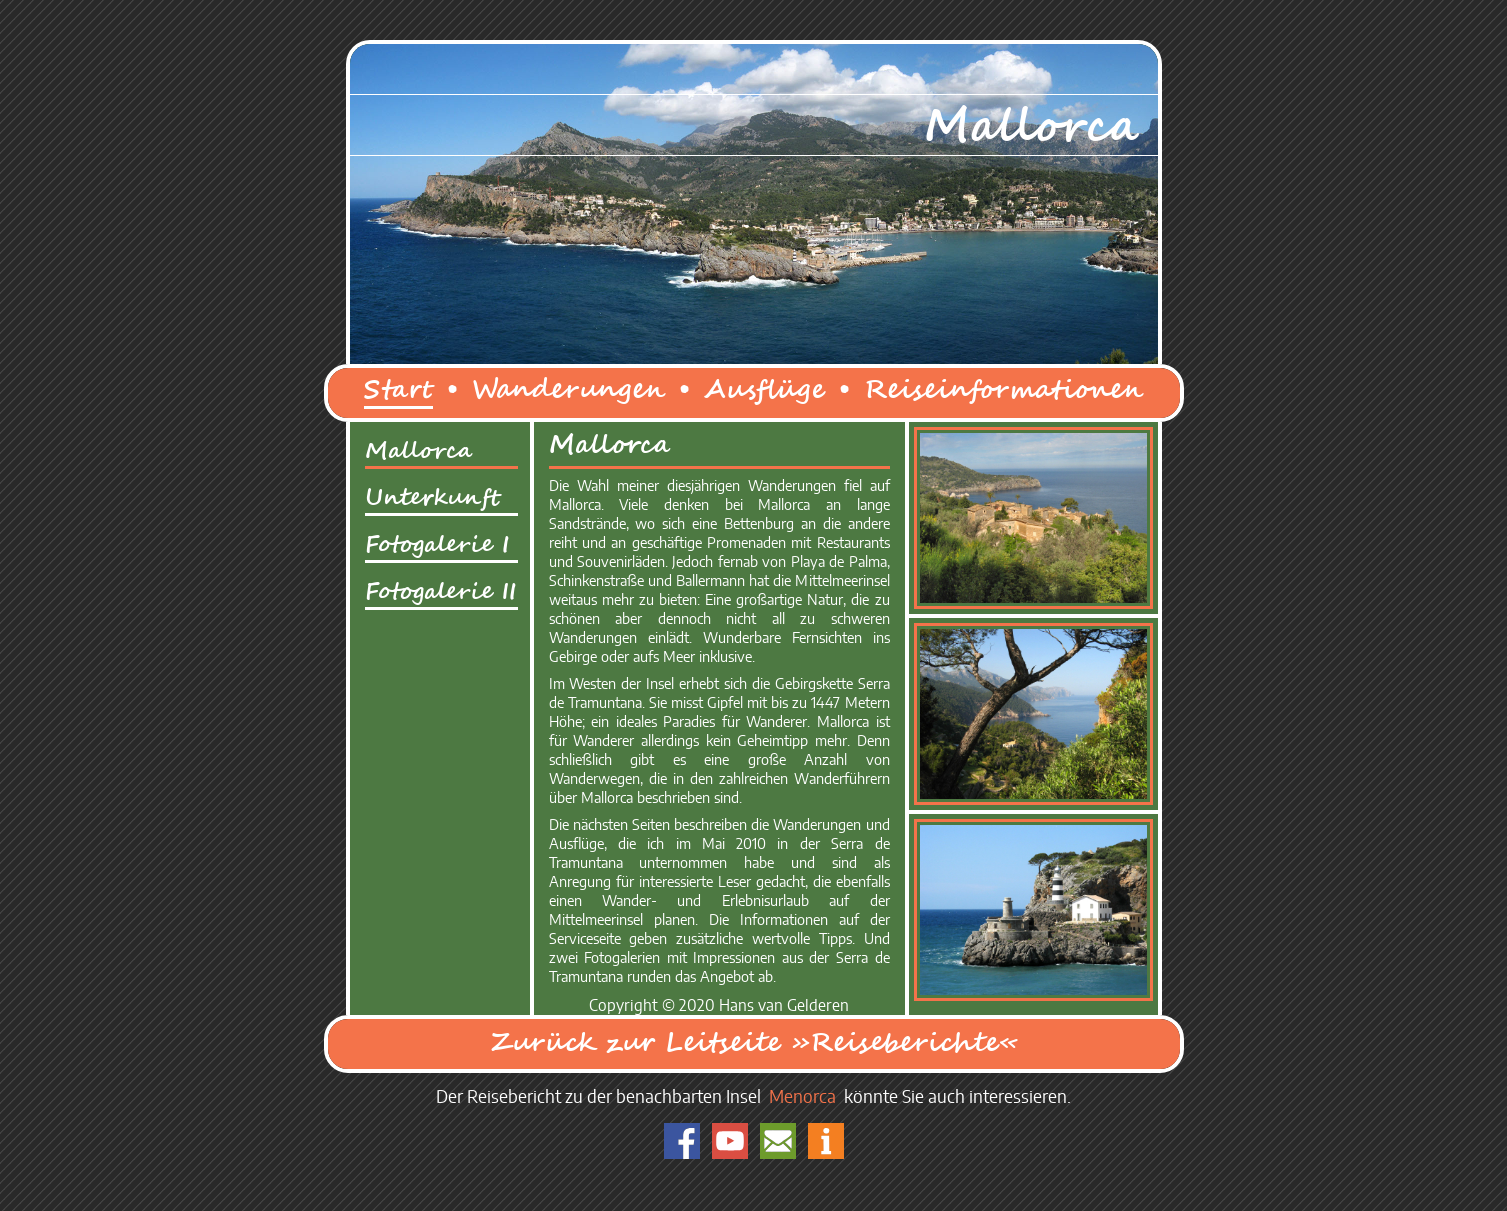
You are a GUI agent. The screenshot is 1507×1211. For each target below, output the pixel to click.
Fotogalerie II (440, 592)
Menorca (802, 1098)
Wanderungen (568, 390)
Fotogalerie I (437, 545)
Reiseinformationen (1003, 390)
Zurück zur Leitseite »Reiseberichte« (754, 1043)
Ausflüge (764, 390)
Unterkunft (433, 498)
